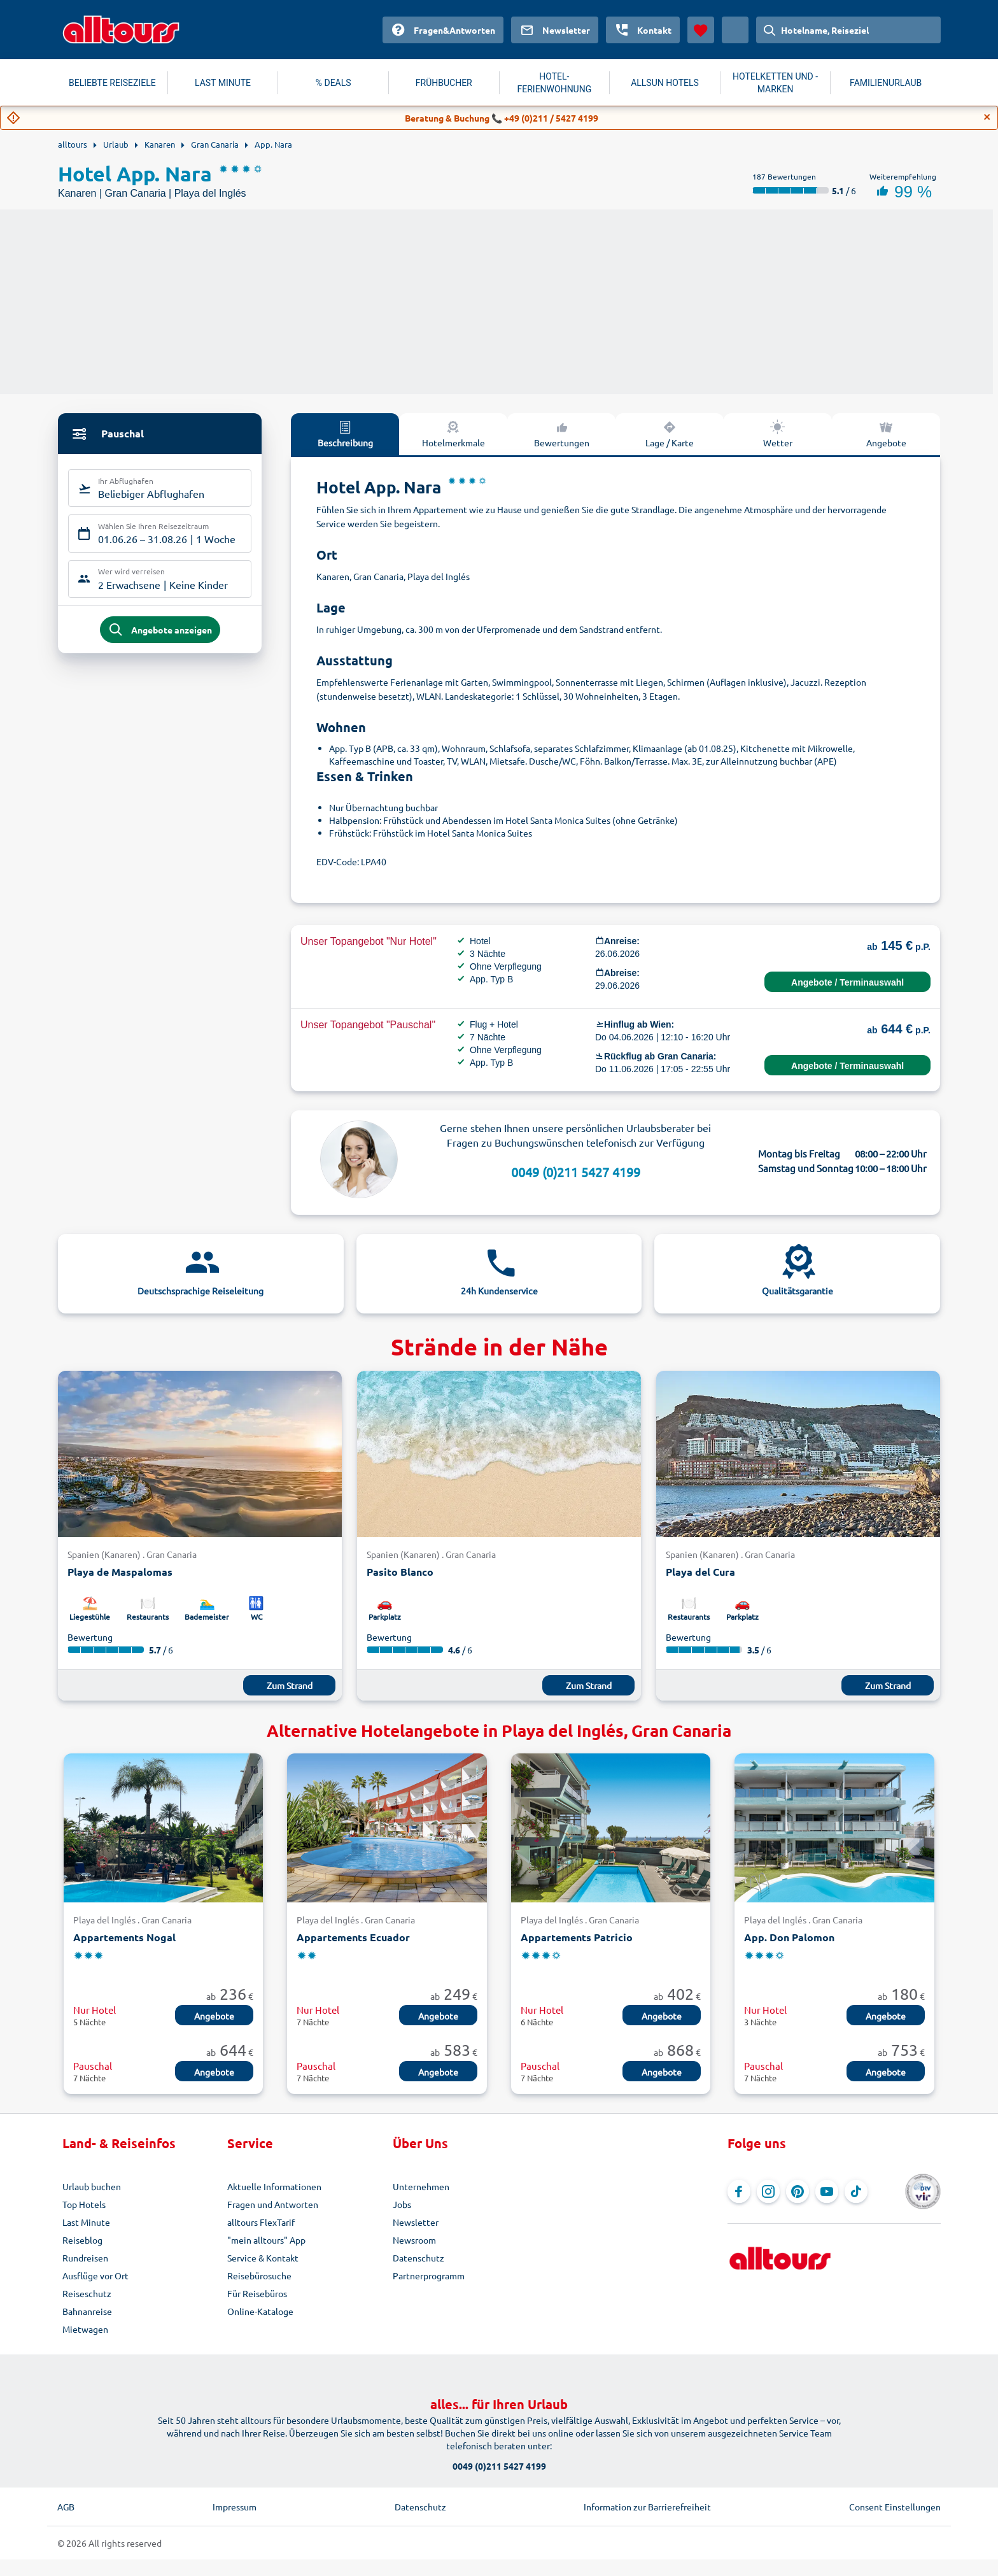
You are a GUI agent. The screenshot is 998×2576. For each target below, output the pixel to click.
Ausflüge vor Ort (95, 2275)
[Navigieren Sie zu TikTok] (856, 2191)
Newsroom (414, 2240)
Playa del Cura (700, 1571)
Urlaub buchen (91, 2186)
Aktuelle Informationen (274, 2186)
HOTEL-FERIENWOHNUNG (554, 82)
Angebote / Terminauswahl (847, 982)
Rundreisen (85, 2257)
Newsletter (416, 2222)
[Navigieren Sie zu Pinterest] (797, 2191)
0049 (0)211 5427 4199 (575, 1172)
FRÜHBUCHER (444, 83)
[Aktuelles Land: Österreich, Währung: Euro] (735, 30)
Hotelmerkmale (453, 433)
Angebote (886, 433)
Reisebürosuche (259, 2275)
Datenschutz (418, 2257)
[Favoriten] (700, 30)
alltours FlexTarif (261, 2222)
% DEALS (333, 83)
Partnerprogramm (429, 2275)
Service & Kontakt (263, 2257)
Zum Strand (290, 1685)
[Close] (987, 117)
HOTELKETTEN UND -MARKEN (775, 82)
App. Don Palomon (789, 1937)
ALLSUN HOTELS (665, 83)
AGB (65, 2506)
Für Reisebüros (257, 2293)
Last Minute (86, 2222)
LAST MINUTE (223, 83)
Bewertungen (561, 433)
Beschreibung (345, 433)
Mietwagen (85, 2329)
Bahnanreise (87, 2311)
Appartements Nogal (124, 1937)
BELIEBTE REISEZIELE (112, 83)
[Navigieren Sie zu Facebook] (738, 2191)
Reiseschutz (86, 2293)
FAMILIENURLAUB (886, 83)
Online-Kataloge (260, 2311)
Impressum (235, 2506)
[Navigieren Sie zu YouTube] (826, 2191)
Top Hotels (84, 2204)
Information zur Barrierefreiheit (647, 2506)
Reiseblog (82, 2240)
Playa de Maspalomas (119, 1571)
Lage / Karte (669, 433)
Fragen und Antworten (272, 2204)
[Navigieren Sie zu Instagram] (768, 2191)
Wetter (777, 433)
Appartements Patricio (577, 1937)
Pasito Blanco (400, 1571)
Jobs (402, 2204)
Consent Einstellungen (895, 2506)
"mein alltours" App (266, 2240)
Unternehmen (421, 2186)
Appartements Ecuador (353, 1937)
